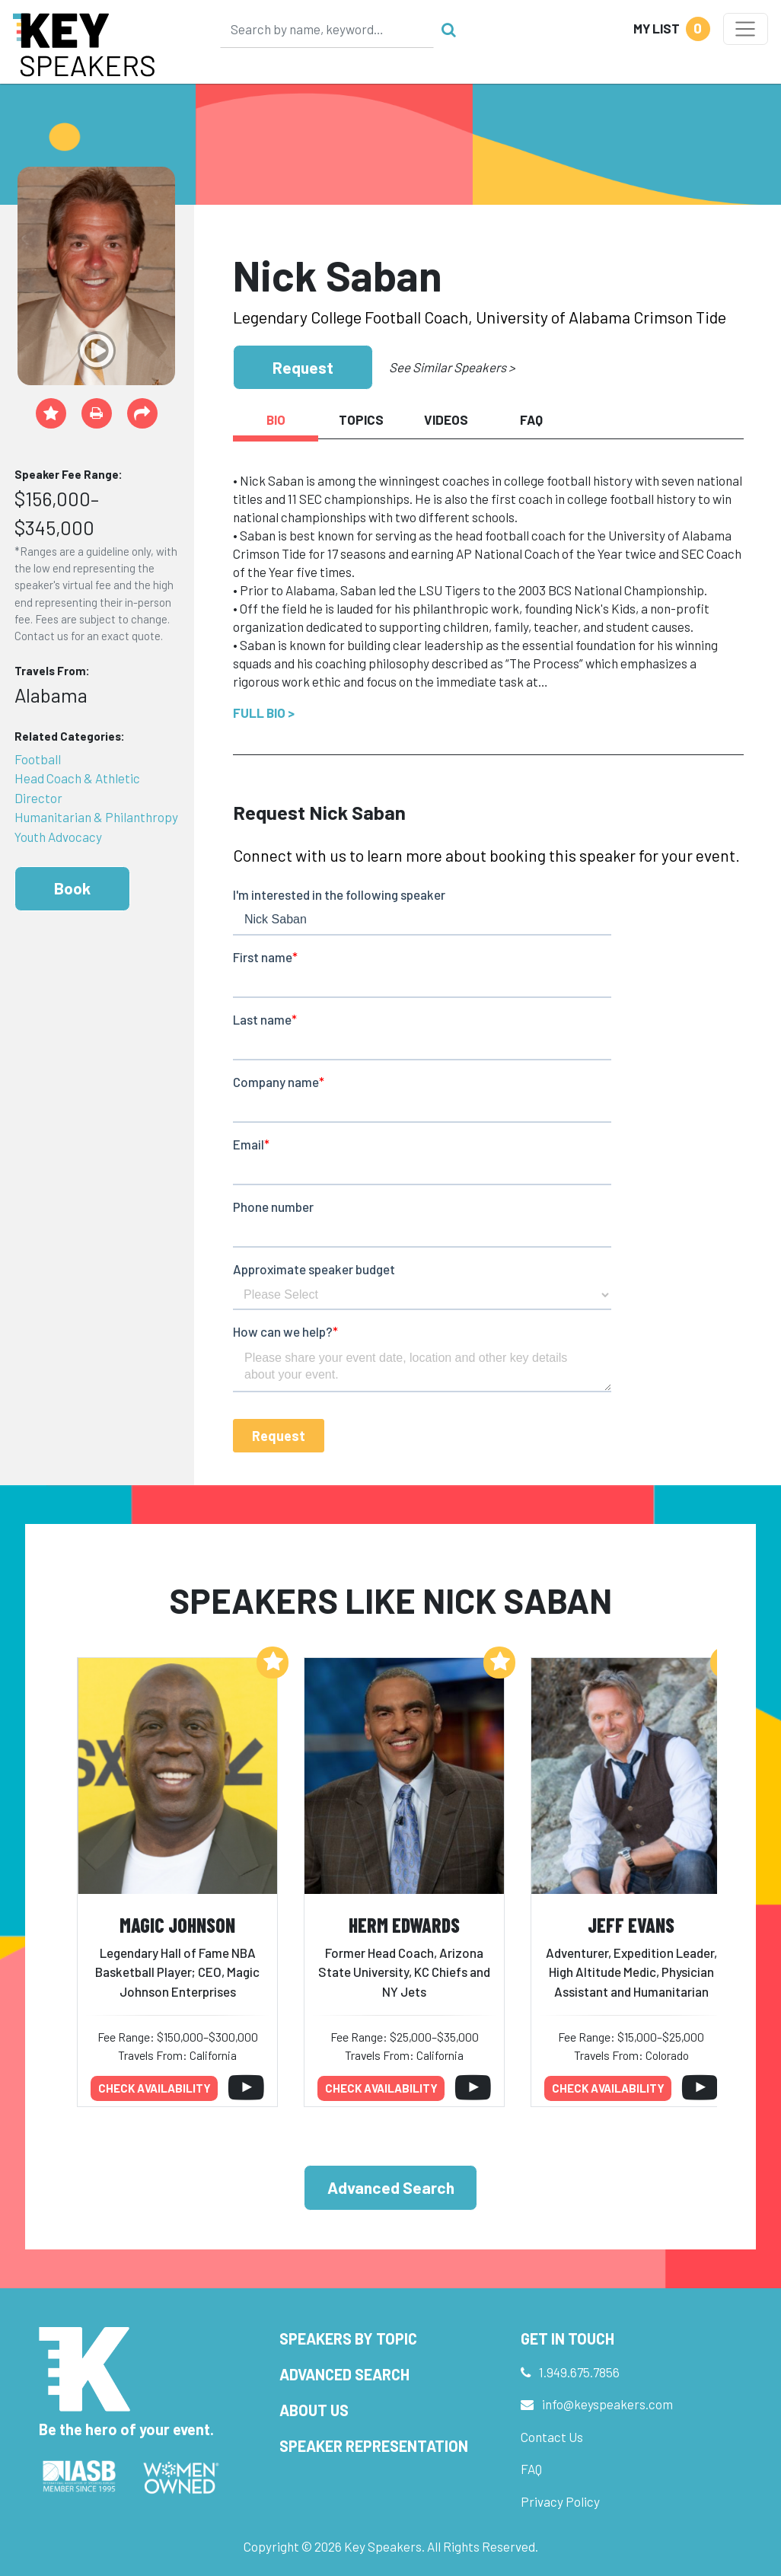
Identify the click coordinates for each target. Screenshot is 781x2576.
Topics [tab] (361, 419)
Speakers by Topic (348, 2338)
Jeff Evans (631, 1925)
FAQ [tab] (531, 419)
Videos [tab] (446, 419)
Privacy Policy (560, 2501)
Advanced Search (390, 2187)
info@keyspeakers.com (607, 2404)
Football (37, 759)
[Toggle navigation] (745, 29)
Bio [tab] (275, 419)
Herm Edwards (404, 1925)
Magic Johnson (177, 1925)
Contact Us (552, 2436)
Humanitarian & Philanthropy (96, 816)
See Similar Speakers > (452, 367)
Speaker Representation (373, 2446)
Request (303, 367)
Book (72, 887)
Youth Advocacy (58, 836)
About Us (314, 2410)
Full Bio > (264, 712)
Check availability (154, 2088)
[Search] (327, 29)
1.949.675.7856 (579, 2372)
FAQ (531, 2468)
